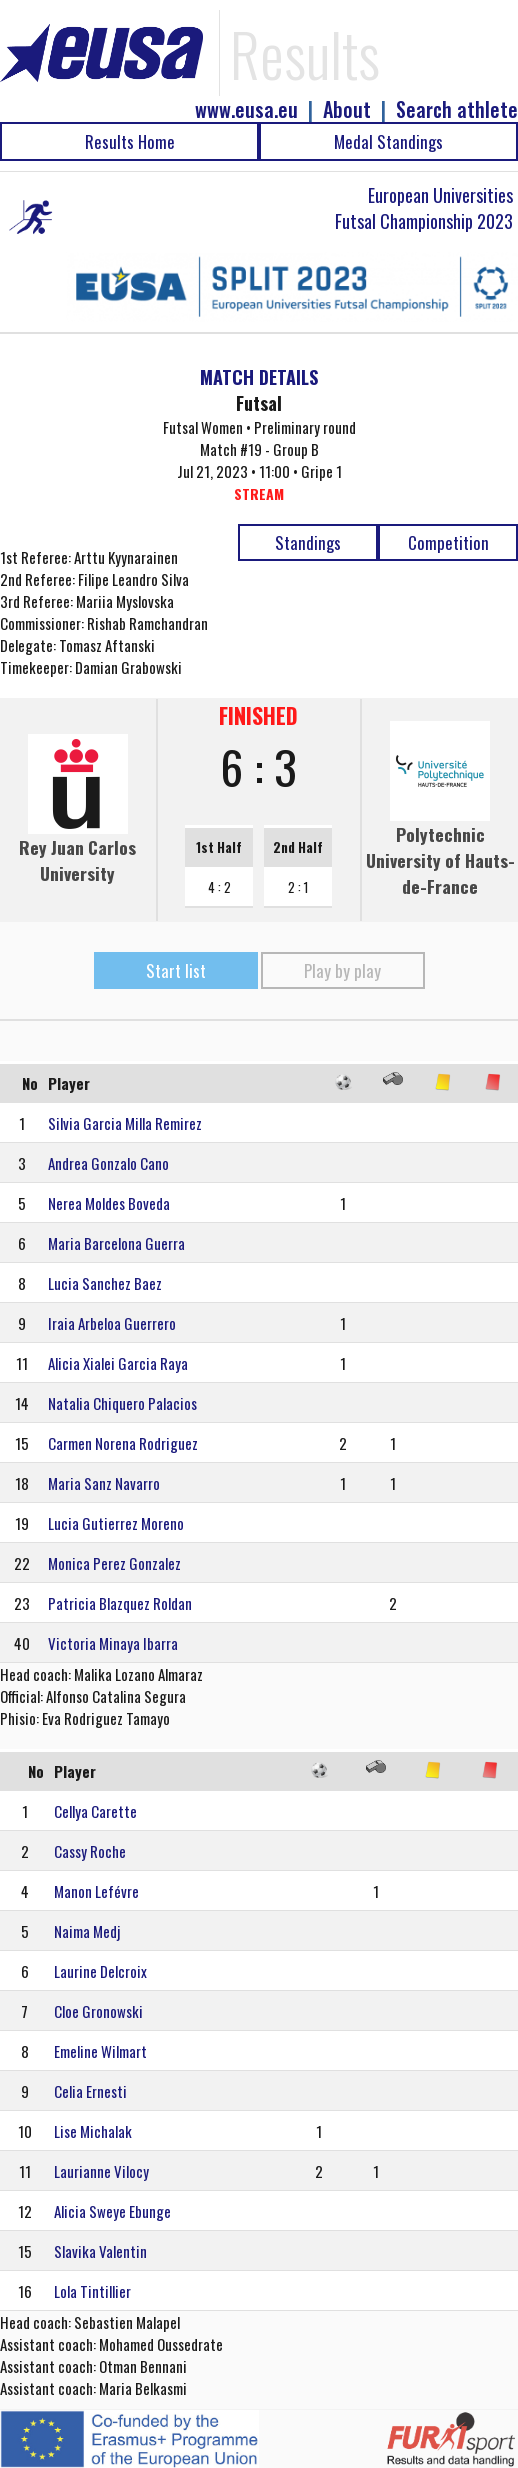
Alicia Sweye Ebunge (112, 2211)
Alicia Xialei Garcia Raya (118, 1363)
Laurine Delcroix (100, 1971)
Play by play (342, 970)
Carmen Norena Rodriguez (123, 1443)
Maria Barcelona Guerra (116, 1243)
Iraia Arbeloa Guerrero (112, 1323)
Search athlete (457, 109)
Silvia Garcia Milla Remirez (125, 1123)
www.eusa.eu (246, 109)
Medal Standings (388, 141)
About (347, 109)
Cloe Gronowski (98, 2011)
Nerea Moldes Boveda (109, 1203)
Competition (448, 542)
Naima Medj (87, 1931)
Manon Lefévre (96, 1891)
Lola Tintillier (92, 2291)
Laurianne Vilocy (101, 2171)
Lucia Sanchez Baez (105, 1283)
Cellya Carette (95, 1811)
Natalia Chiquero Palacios (122, 1403)
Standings (308, 542)
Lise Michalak (93, 2131)
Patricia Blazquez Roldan (120, 1603)
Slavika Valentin (100, 2251)
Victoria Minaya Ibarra (113, 1643)
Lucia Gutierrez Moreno (116, 1523)
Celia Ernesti (90, 2091)
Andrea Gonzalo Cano (108, 1163)
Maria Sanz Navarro (104, 1483)
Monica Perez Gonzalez (114, 1563)
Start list (176, 970)
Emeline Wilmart (100, 2051)
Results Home (130, 141)
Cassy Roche (90, 1851)
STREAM (259, 493)
